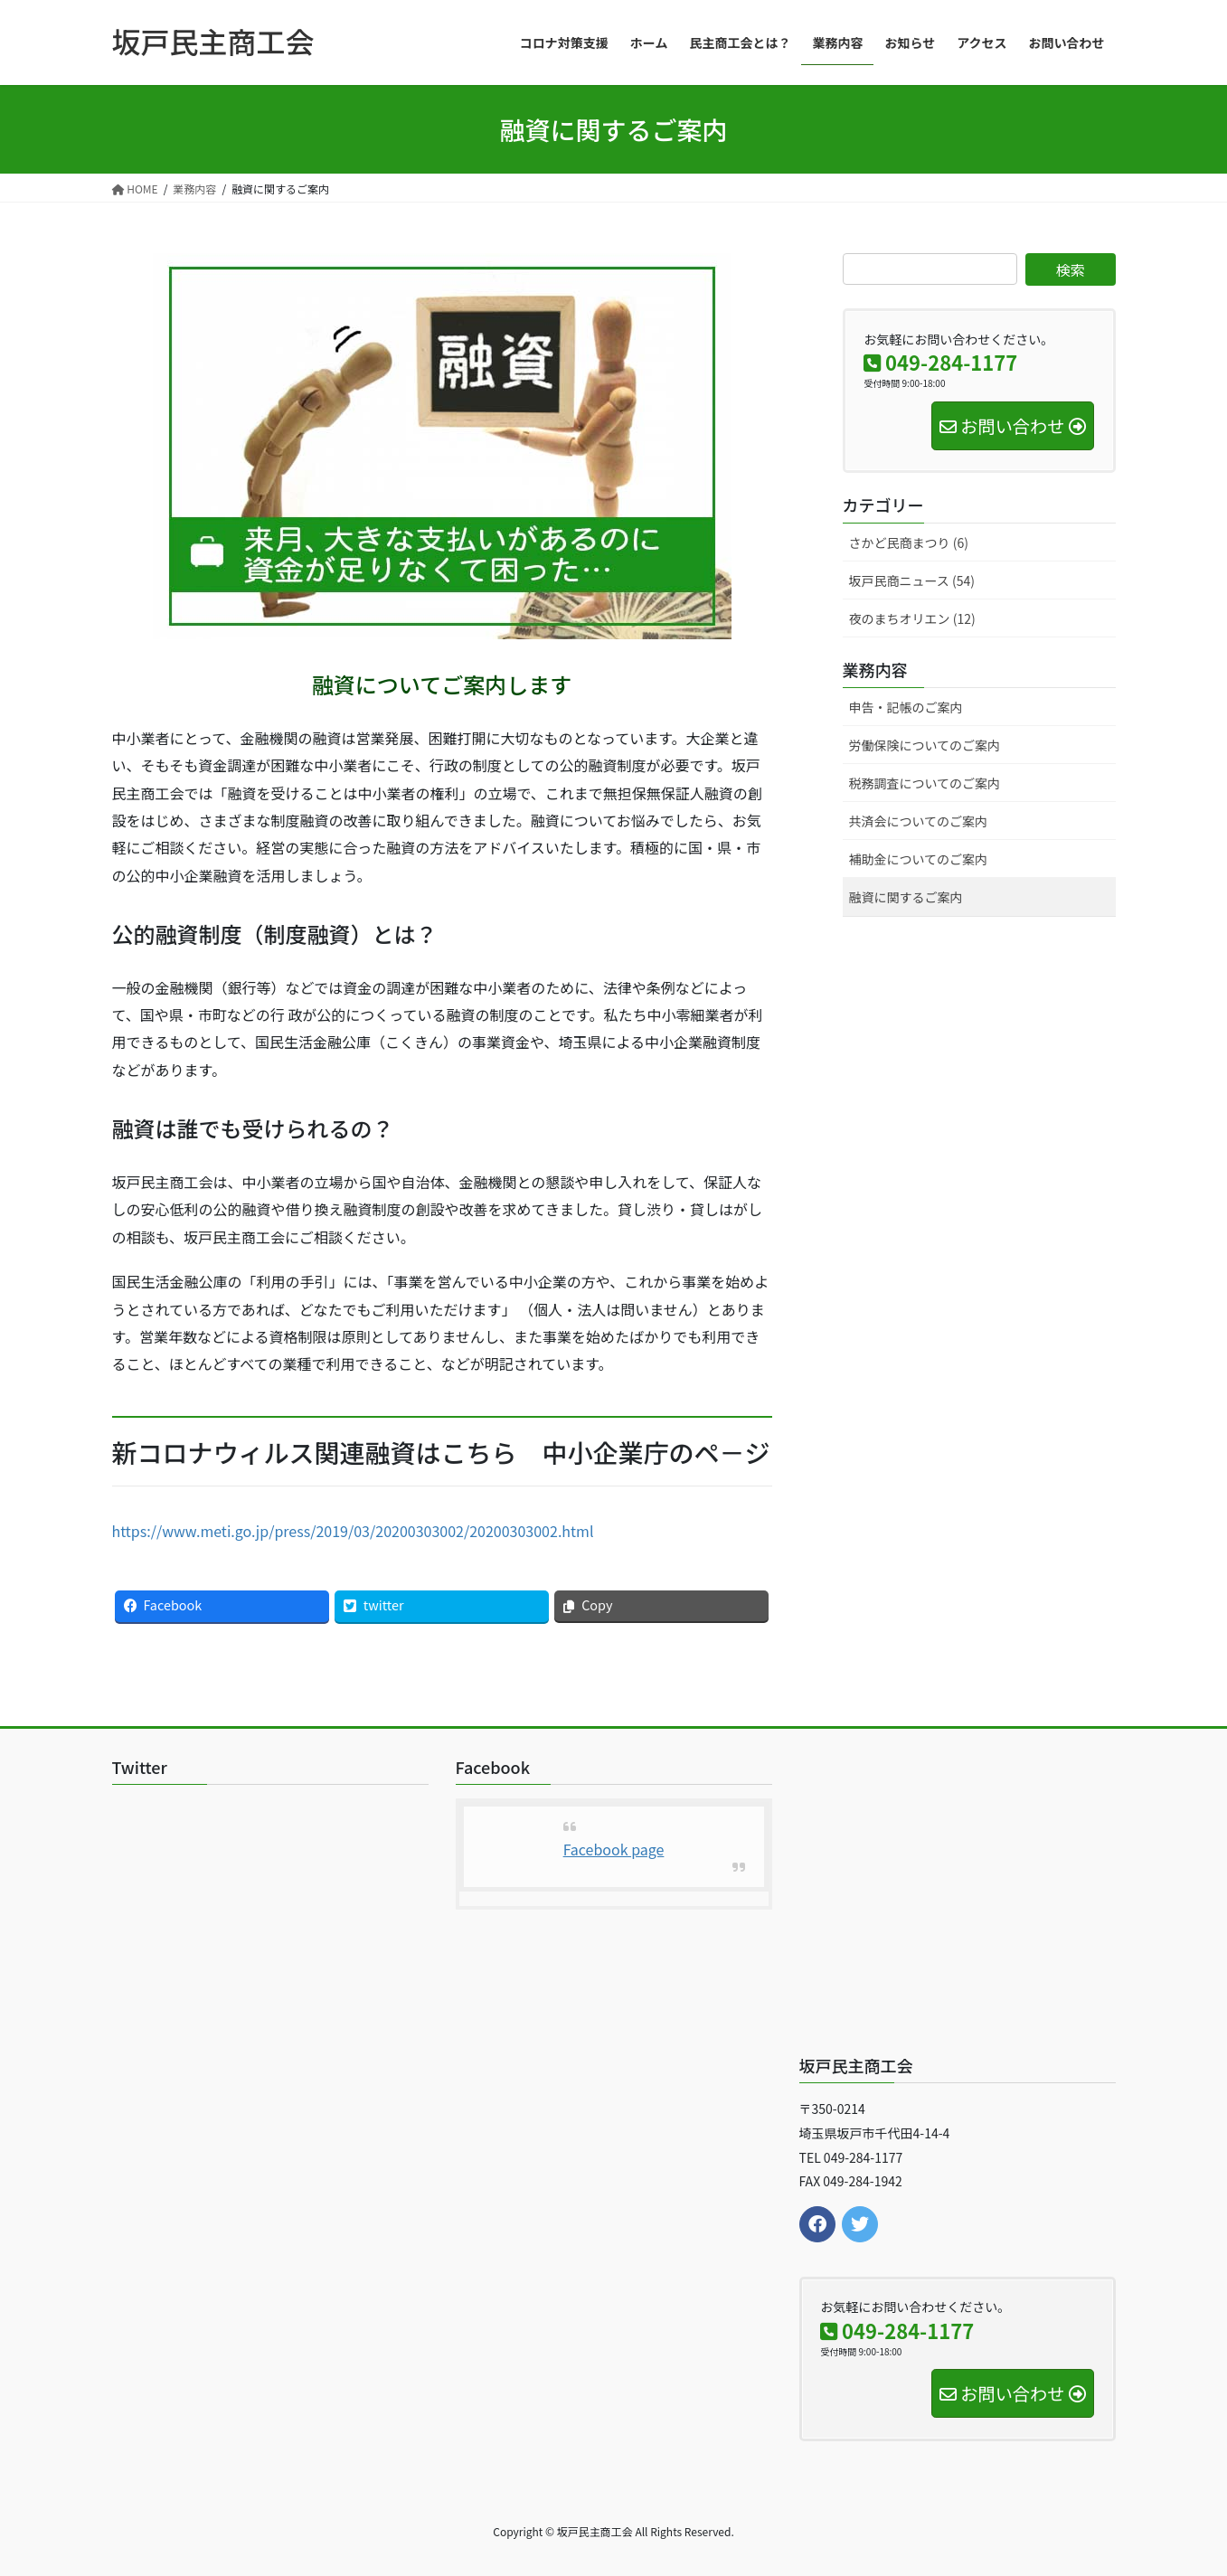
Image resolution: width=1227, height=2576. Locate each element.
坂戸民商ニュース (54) (912, 580)
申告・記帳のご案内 (906, 707)
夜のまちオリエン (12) (912, 618)
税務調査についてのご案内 (925, 783)
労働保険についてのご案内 (925, 745)
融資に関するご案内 (906, 897)
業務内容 (875, 669)
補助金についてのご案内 (918, 859)
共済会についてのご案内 (918, 821)
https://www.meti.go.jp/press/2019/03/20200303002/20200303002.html (353, 1531)
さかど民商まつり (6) (908, 542)
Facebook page (614, 1849)
